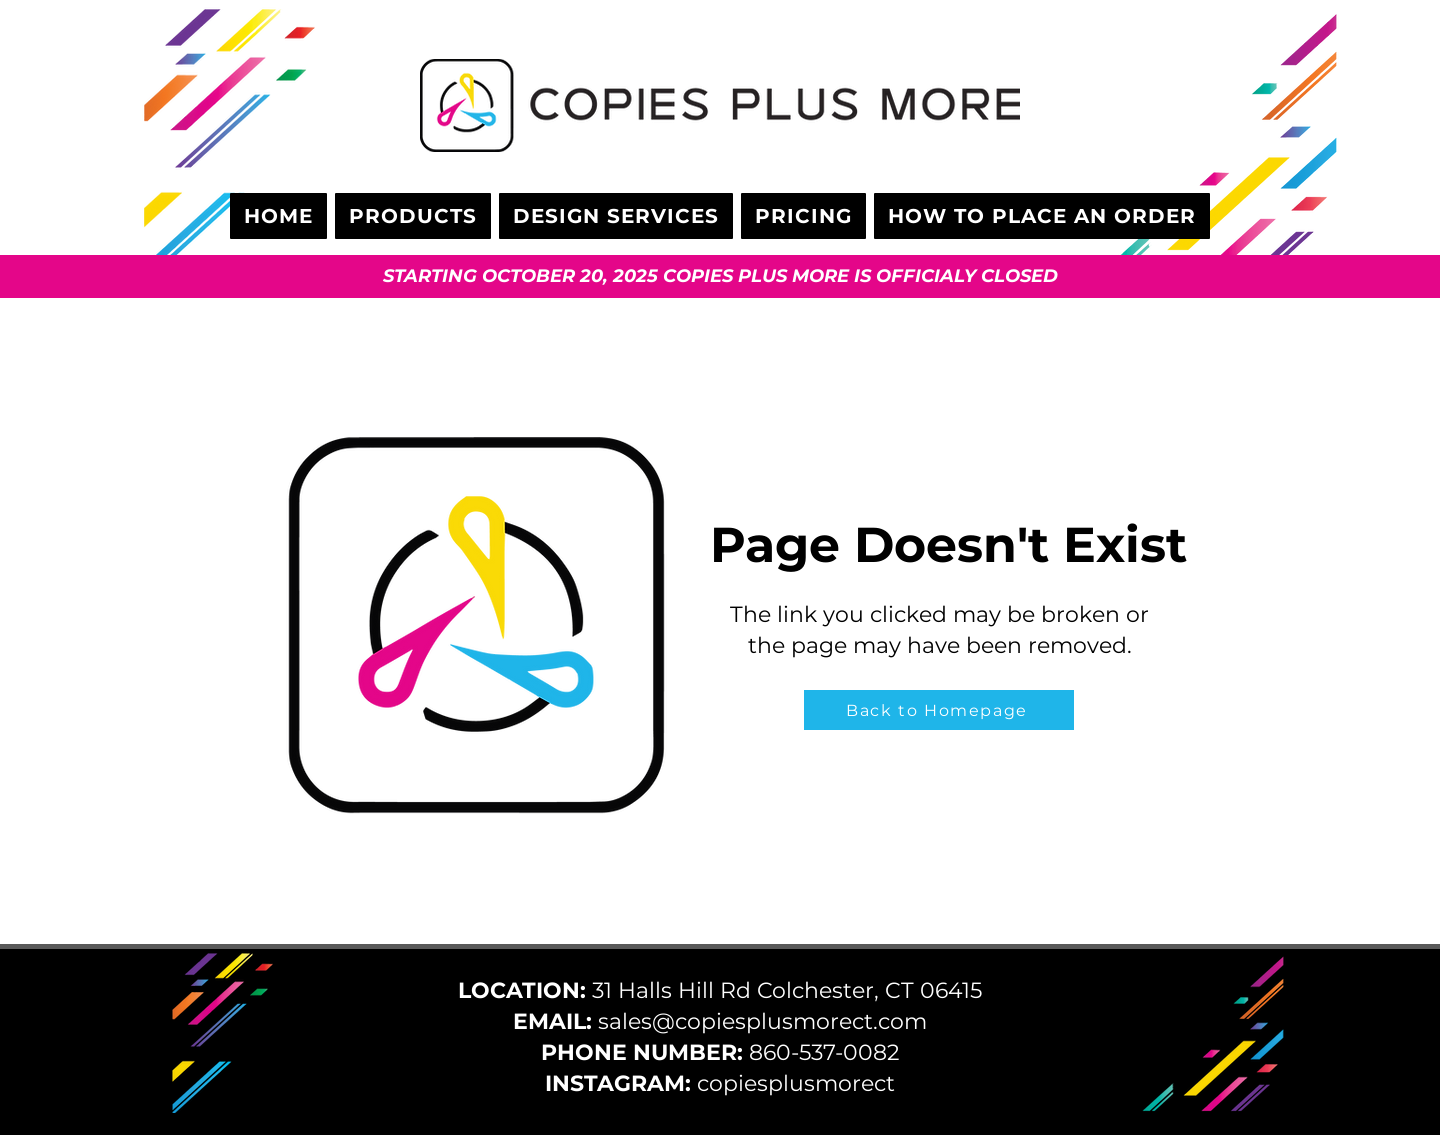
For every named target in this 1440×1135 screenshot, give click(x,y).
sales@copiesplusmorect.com (762, 1021)
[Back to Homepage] (939, 710)
